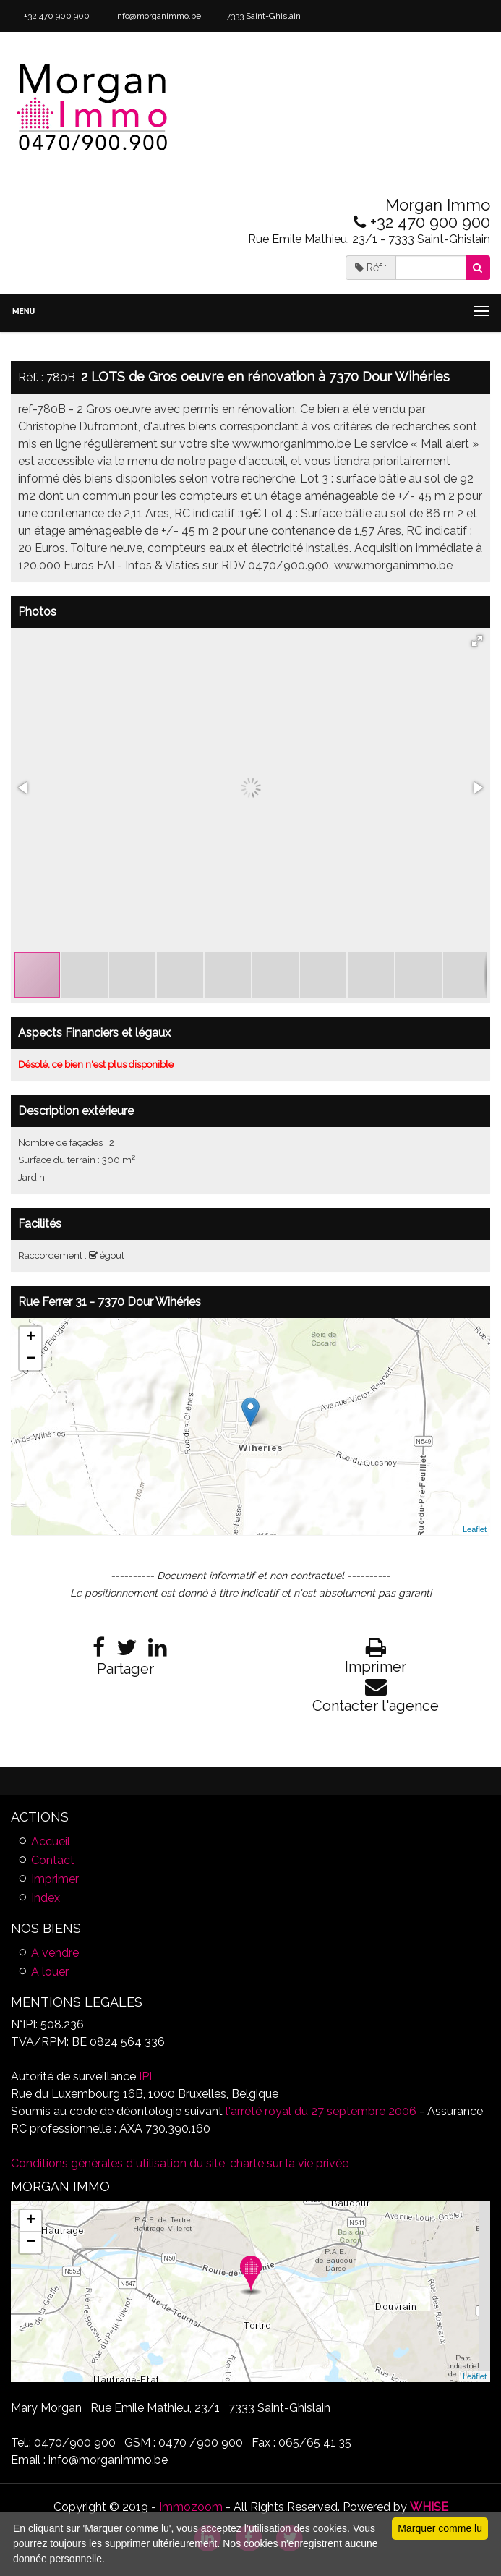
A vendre (55, 1953)
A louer (50, 1971)
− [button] (30, 1359)
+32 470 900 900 (56, 16)
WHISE (429, 2507)
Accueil (50, 1841)
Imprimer (55, 1879)
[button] (477, 640)
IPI (145, 2076)
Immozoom (191, 2507)
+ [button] (30, 1337)
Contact (52, 1860)
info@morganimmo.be (157, 16)
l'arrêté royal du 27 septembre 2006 (319, 2111)
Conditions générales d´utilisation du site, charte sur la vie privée (179, 2163)
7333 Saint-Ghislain (262, 16)
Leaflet (475, 1529)
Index (45, 1898)
